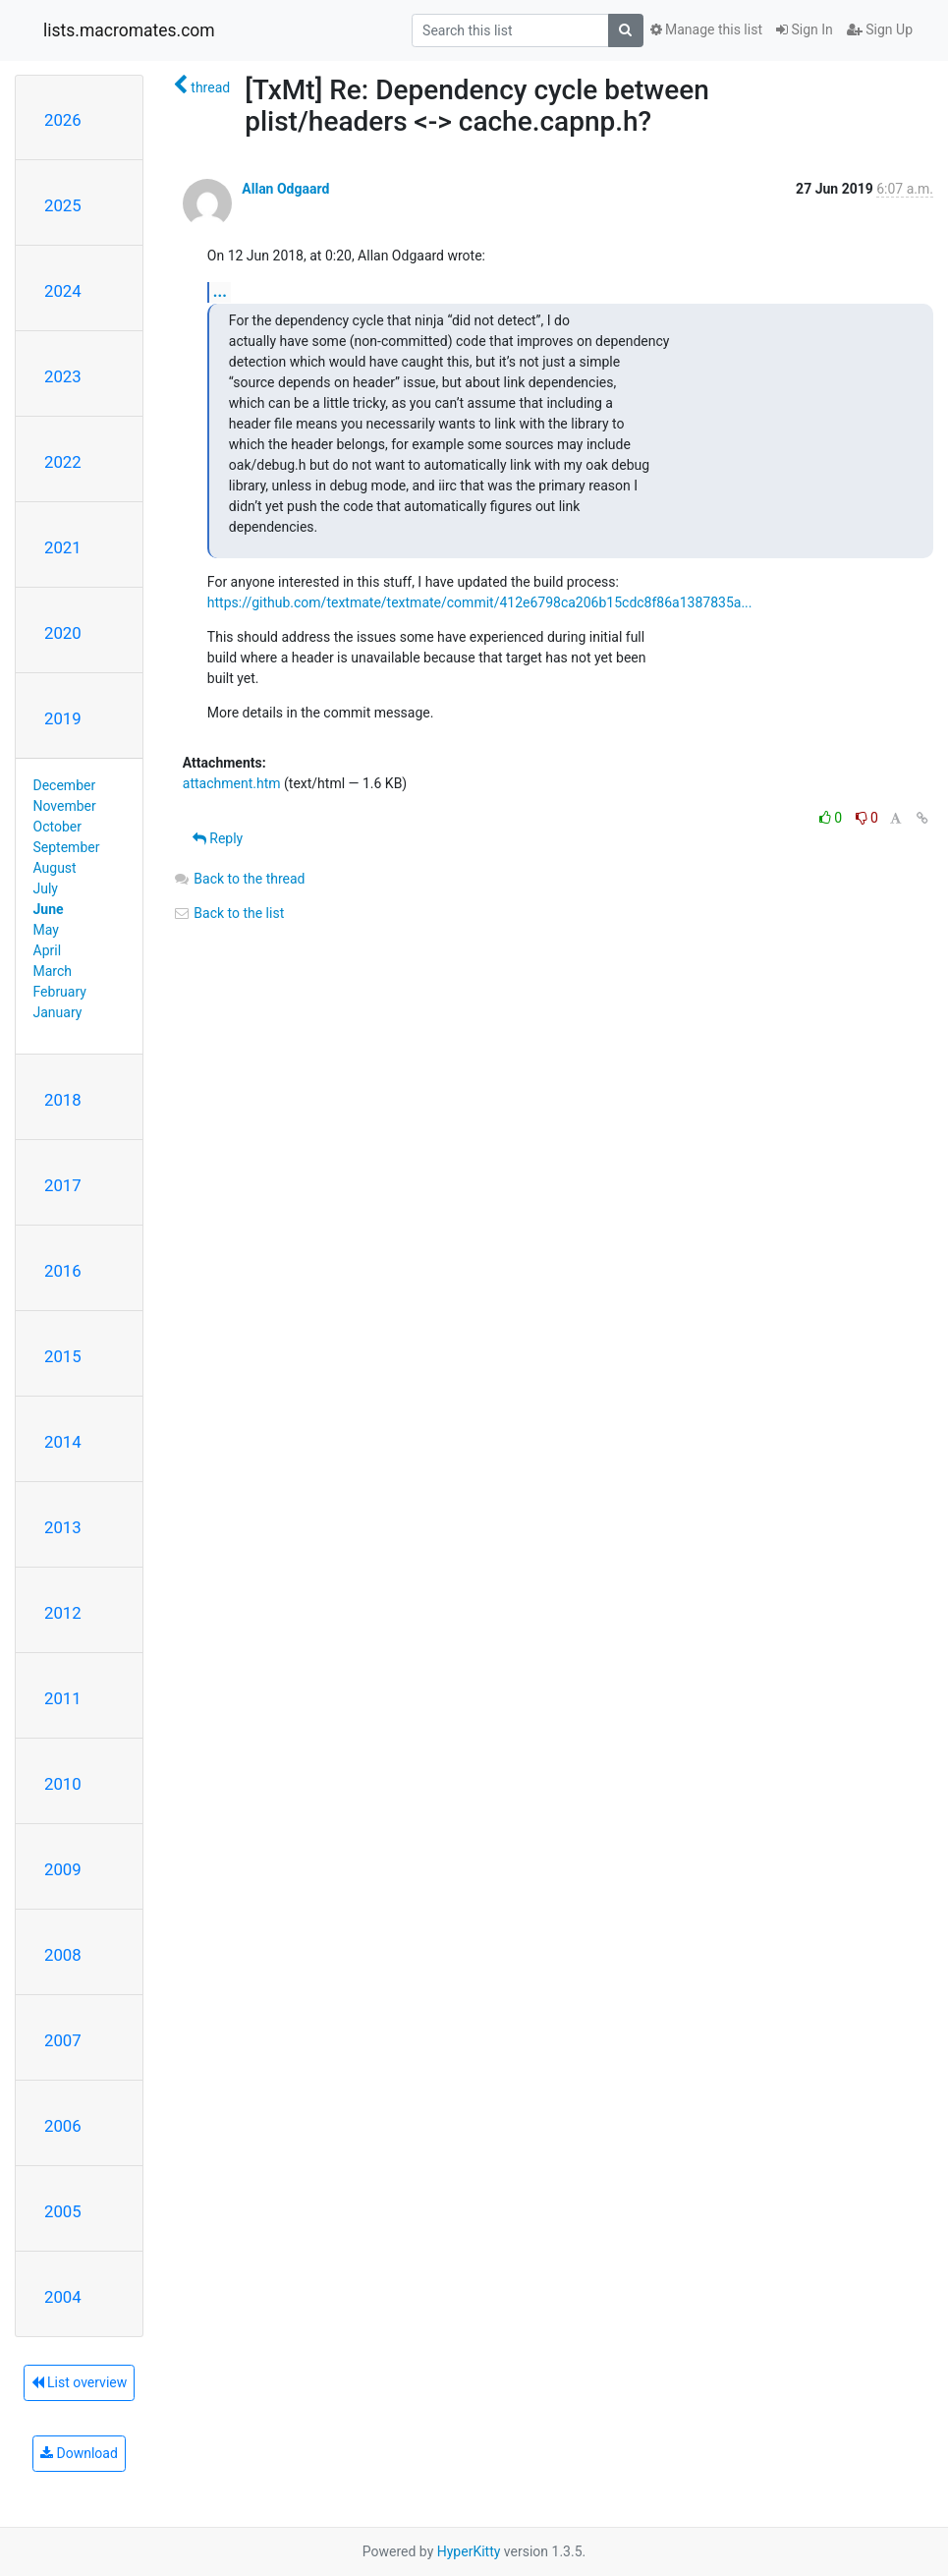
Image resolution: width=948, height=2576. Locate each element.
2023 (63, 376)
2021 (63, 547)
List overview (79, 2382)
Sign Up (880, 29)
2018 (63, 1100)
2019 (63, 718)
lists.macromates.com (129, 30)
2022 (63, 462)
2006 (63, 2126)
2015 (63, 1356)
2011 (63, 1698)
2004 (63, 2297)
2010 (63, 1784)
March (53, 971)
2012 (63, 1613)
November (64, 806)
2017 (63, 1185)
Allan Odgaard (285, 189)
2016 (63, 1271)
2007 (63, 2040)
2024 (63, 291)
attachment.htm (232, 783)
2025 (63, 205)
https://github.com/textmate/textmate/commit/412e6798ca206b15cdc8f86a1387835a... (480, 602)
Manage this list (706, 29)
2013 (63, 1527)
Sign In (804, 29)
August (55, 868)
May (46, 930)
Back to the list (228, 913)
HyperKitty (469, 2551)
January (58, 1012)
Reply (218, 838)
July (45, 888)
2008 (63, 1955)
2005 (63, 2211)
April (47, 950)
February (59, 992)
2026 (63, 120)
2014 (63, 1442)
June (48, 909)
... (220, 291)
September (66, 847)
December (64, 785)
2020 (63, 633)
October (57, 826)
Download (79, 2453)
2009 (63, 1869)
